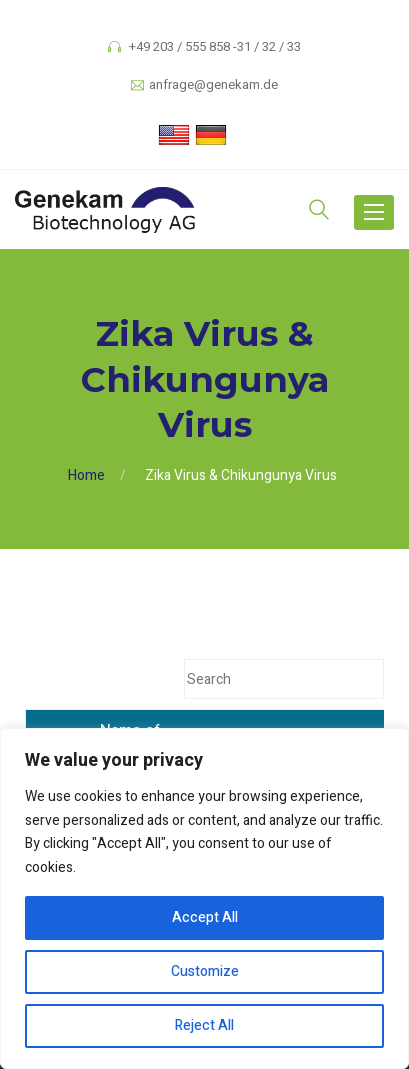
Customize (205, 971)
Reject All (204, 1025)
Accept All (205, 917)
